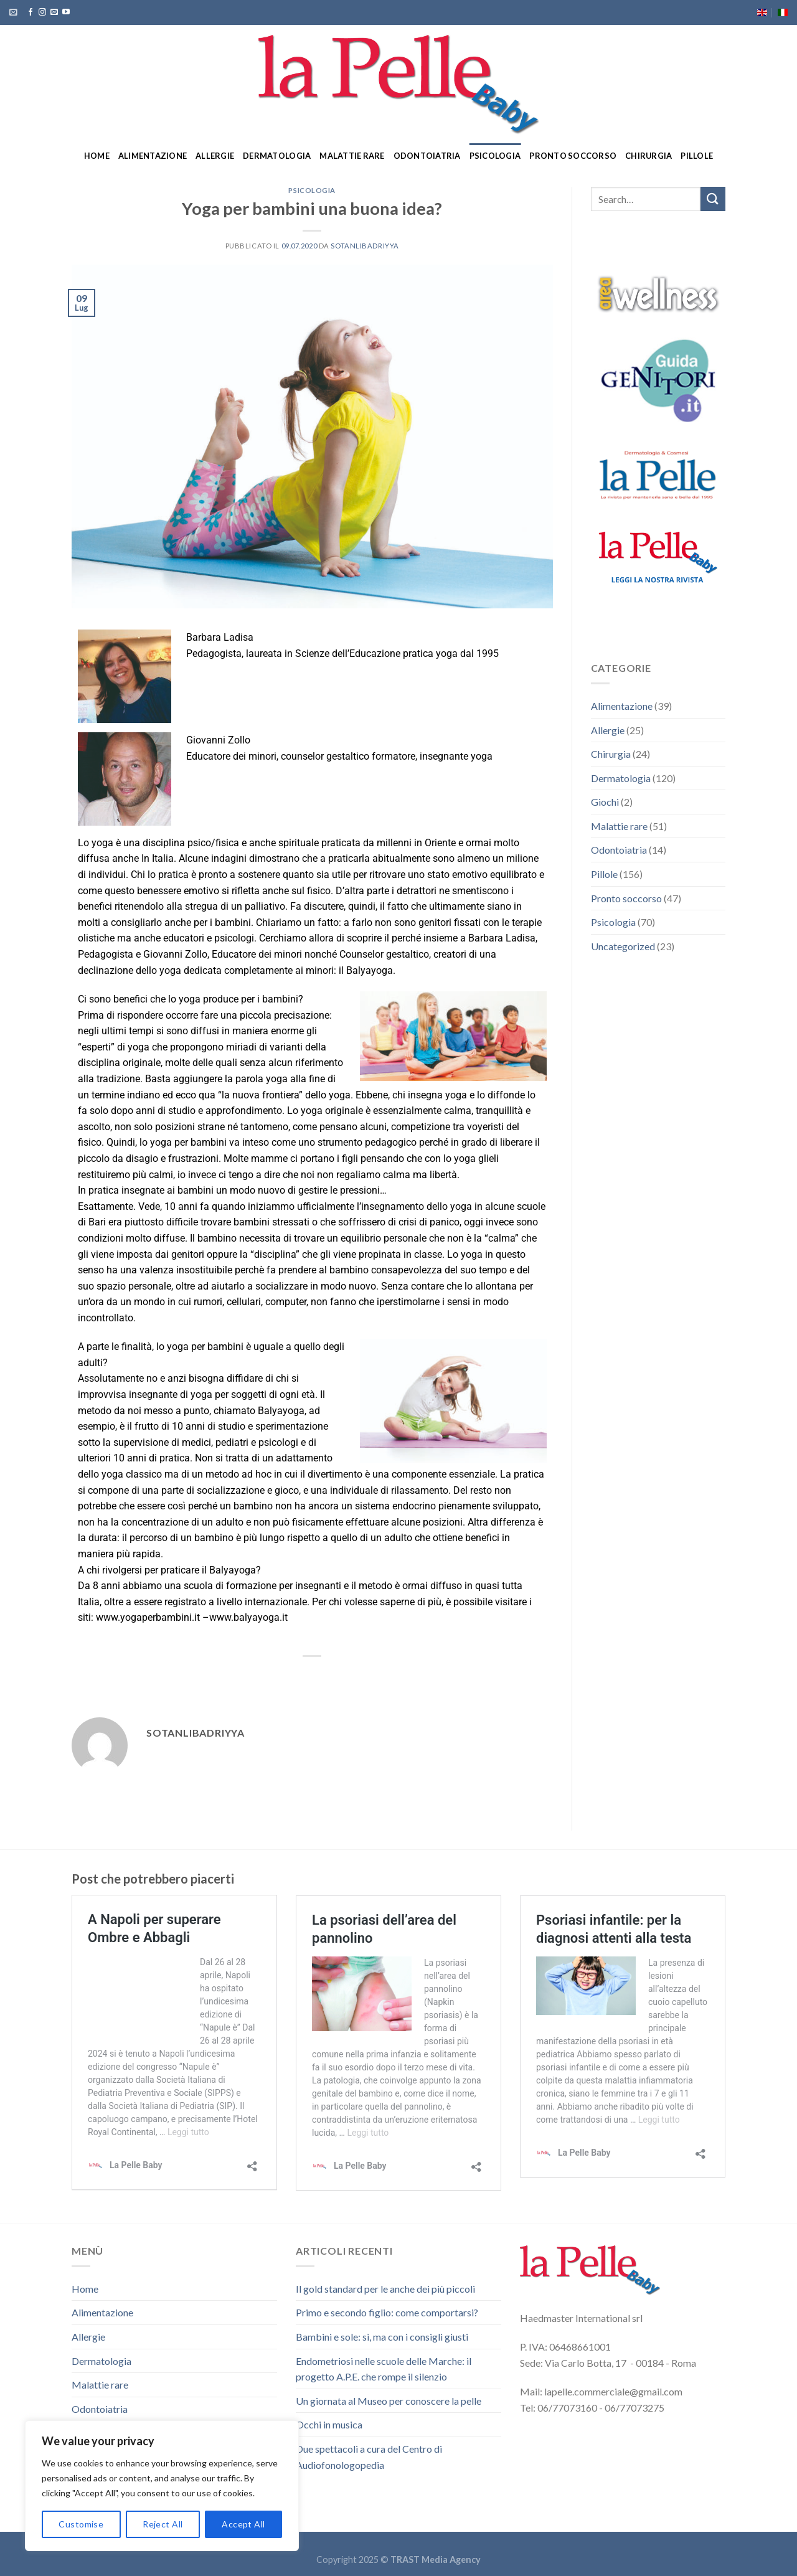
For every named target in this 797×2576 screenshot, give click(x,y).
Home (97, 156)
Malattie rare (351, 156)
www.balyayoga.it (248, 1617)
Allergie (215, 156)
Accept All (243, 2524)
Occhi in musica (329, 2424)
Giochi (605, 802)
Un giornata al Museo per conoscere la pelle (388, 2401)
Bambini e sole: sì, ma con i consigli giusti (382, 2336)
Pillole (697, 156)
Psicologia (495, 156)
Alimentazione (152, 156)
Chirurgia (648, 156)
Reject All (162, 2524)
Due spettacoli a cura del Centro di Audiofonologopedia (369, 2457)
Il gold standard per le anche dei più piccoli (385, 2289)
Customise (81, 2524)
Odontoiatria (427, 156)
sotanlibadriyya (364, 246)
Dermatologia (277, 156)
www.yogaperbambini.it (148, 1617)
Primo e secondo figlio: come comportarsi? (387, 2312)
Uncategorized (623, 946)
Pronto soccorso (572, 156)
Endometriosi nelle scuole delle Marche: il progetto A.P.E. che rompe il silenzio (383, 2369)
